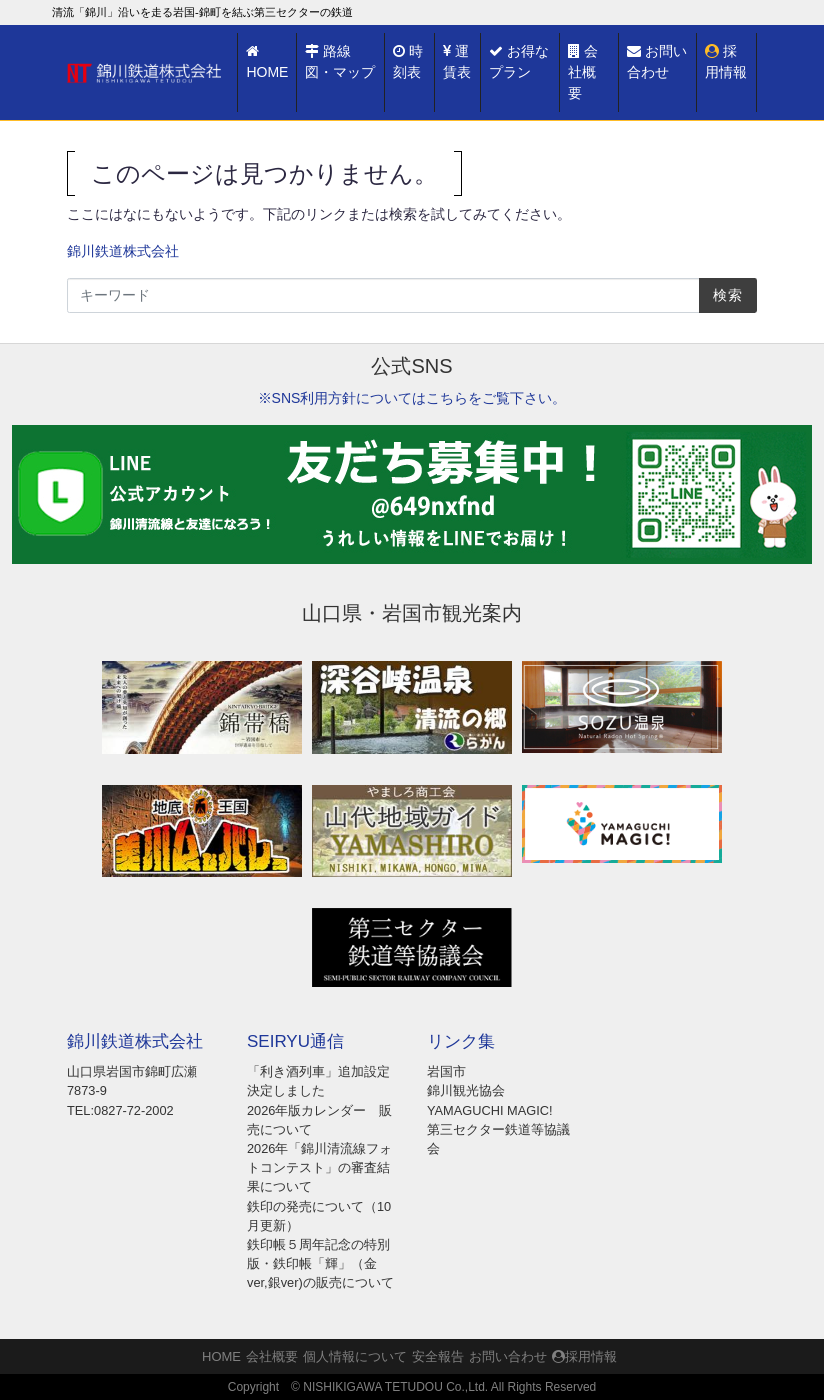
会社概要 (583, 72)
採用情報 (726, 61)
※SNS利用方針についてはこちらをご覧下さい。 (412, 398)
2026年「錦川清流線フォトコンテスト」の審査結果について (319, 1167)
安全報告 (438, 1356)
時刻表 (408, 61)
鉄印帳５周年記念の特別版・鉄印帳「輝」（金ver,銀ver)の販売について (320, 1263)
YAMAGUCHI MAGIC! (490, 1110)
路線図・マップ (340, 61)
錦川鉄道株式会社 (123, 251)
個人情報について (355, 1356)
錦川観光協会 (466, 1090)
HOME (267, 62)
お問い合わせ (657, 61)
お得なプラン (519, 61)
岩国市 (446, 1071)
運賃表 (457, 61)
